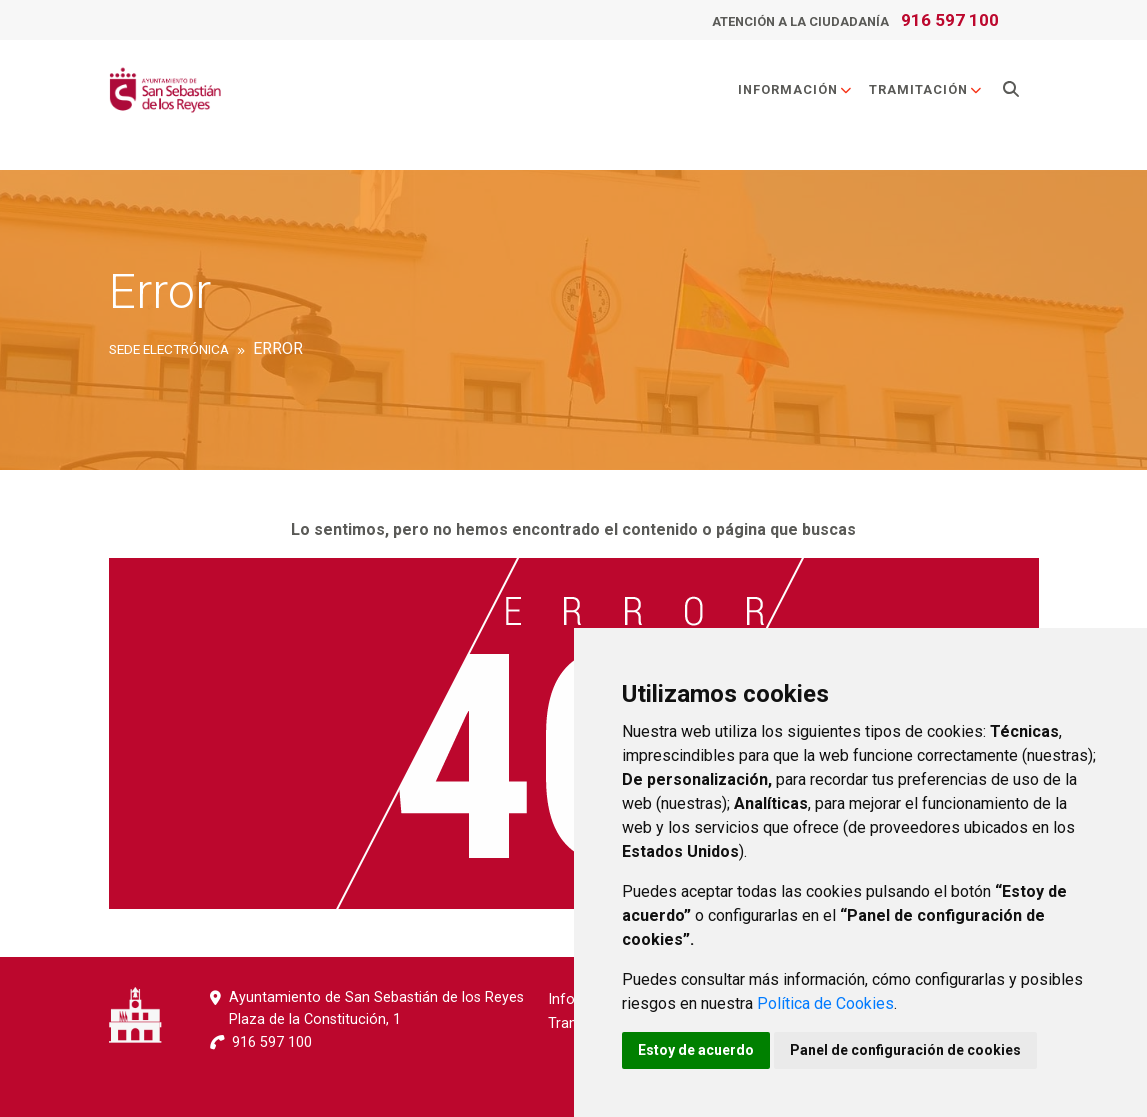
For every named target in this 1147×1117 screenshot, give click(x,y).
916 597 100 (950, 20)
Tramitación (926, 89)
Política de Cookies (825, 1003)
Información (795, 89)
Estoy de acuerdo (696, 1050)
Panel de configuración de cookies (905, 1050)
